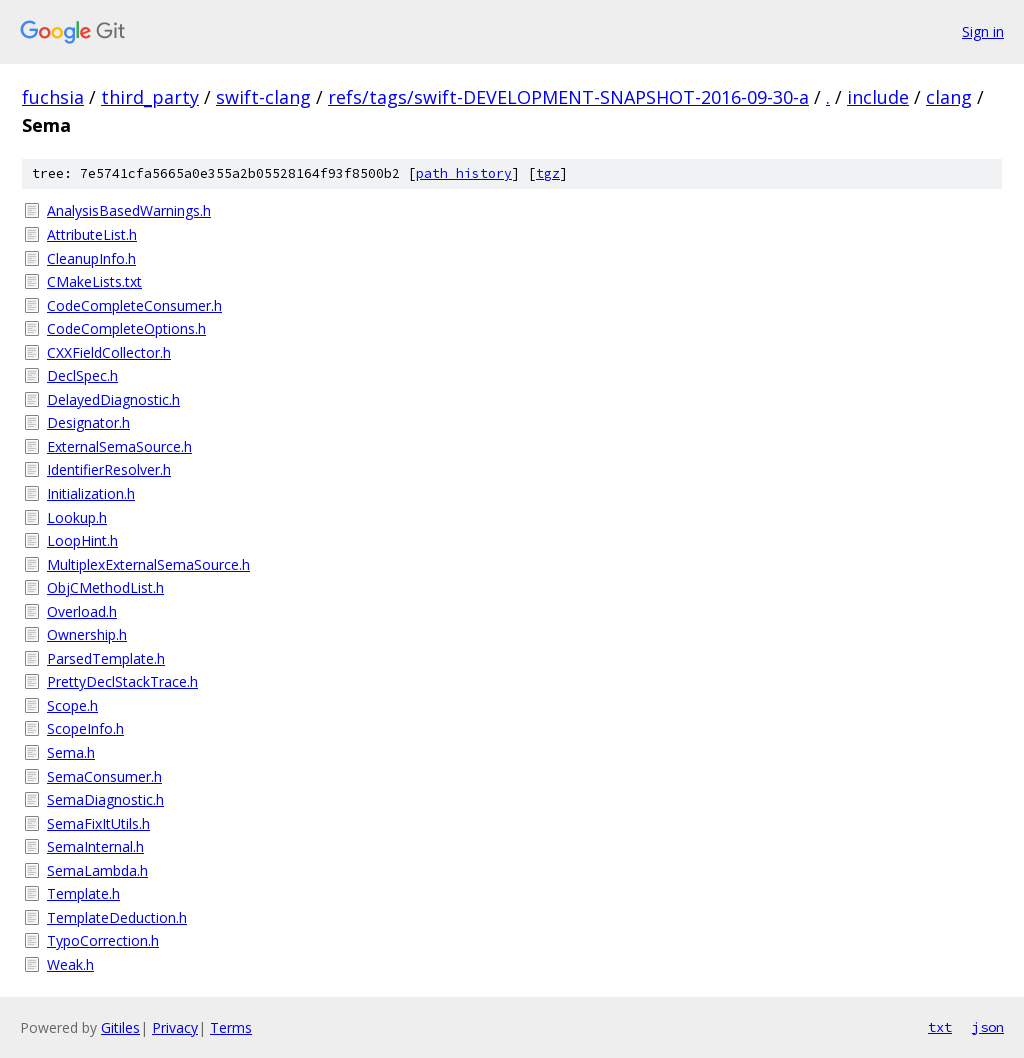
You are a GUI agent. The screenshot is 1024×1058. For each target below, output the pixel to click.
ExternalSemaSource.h (119, 446)
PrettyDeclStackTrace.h (122, 681)
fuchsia (53, 97)
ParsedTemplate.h (106, 658)
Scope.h (72, 705)
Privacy (175, 1027)
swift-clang (263, 97)
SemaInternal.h (95, 846)
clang (949, 97)
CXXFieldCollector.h (109, 352)
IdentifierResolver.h (109, 469)
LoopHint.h (82, 540)
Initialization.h (91, 493)
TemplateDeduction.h (117, 917)
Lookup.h (77, 517)
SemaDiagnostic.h (105, 799)
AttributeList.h (92, 234)
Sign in (983, 31)
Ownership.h (87, 634)
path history (464, 173)
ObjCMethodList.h (105, 587)
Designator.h (88, 422)
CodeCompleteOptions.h (126, 328)
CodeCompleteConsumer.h (134, 305)
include (878, 97)
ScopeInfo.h (85, 728)
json (988, 1027)
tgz (548, 173)
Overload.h (82, 611)
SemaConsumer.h (104, 776)
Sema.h (71, 752)
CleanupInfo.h (91, 258)
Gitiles (120, 1027)
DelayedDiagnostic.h (113, 399)
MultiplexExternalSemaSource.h (148, 564)
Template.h (83, 893)
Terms (231, 1027)
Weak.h (70, 964)
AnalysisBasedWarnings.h (129, 210)
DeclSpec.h (82, 375)
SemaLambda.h (97, 870)
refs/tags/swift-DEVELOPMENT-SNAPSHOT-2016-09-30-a (568, 97)
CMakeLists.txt (94, 281)
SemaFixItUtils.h (98, 823)
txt (940, 1027)
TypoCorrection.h (103, 940)
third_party (150, 97)
